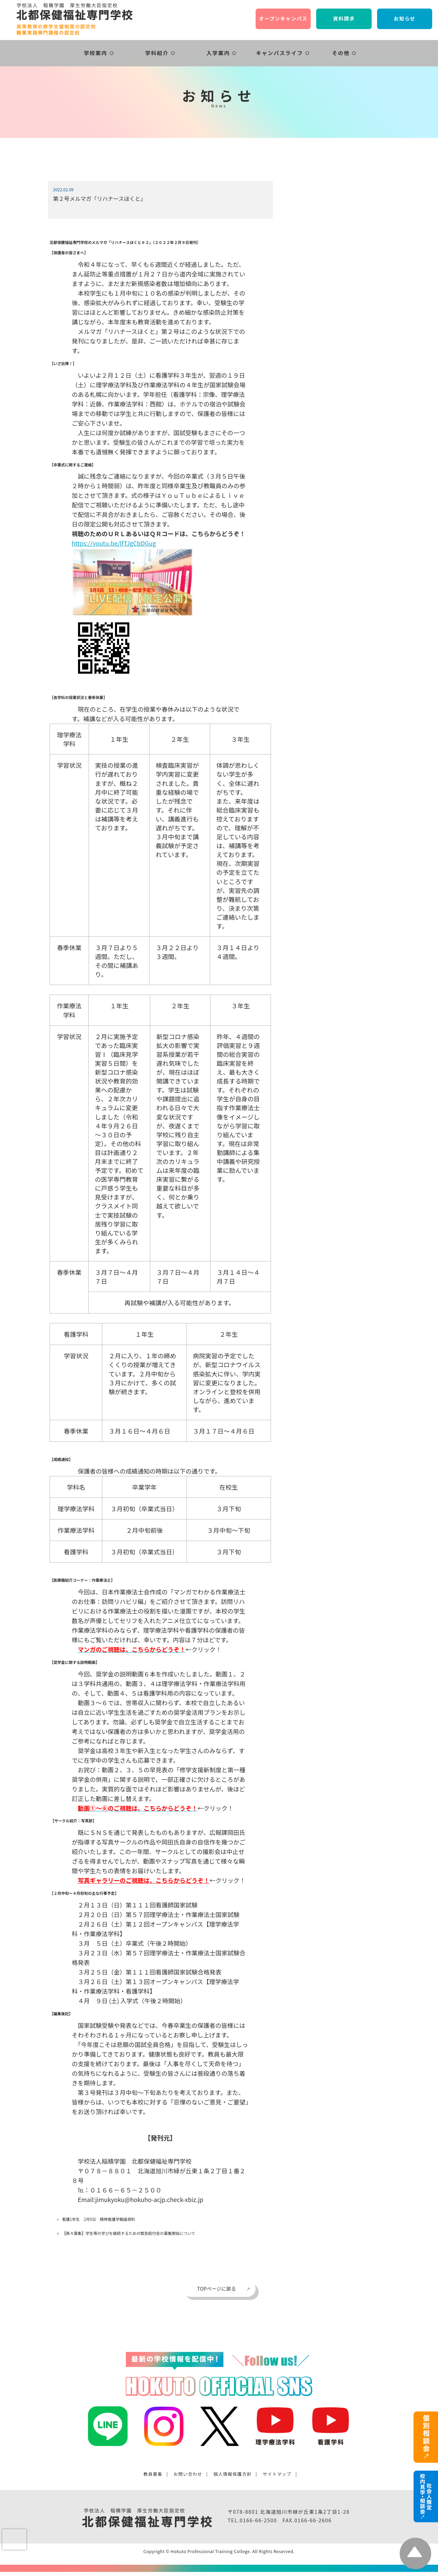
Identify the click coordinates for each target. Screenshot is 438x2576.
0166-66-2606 (313, 2520)
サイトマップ (277, 2474)
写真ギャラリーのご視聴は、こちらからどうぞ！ (143, 1880)
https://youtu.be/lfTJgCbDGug (114, 543)
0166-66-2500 (258, 2520)
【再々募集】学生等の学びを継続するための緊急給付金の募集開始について (128, 2233)
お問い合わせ (187, 2474)
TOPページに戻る (216, 2288)
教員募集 (153, 2474)
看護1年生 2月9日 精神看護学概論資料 (98, 2219)
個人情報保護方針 (233, 2474)
